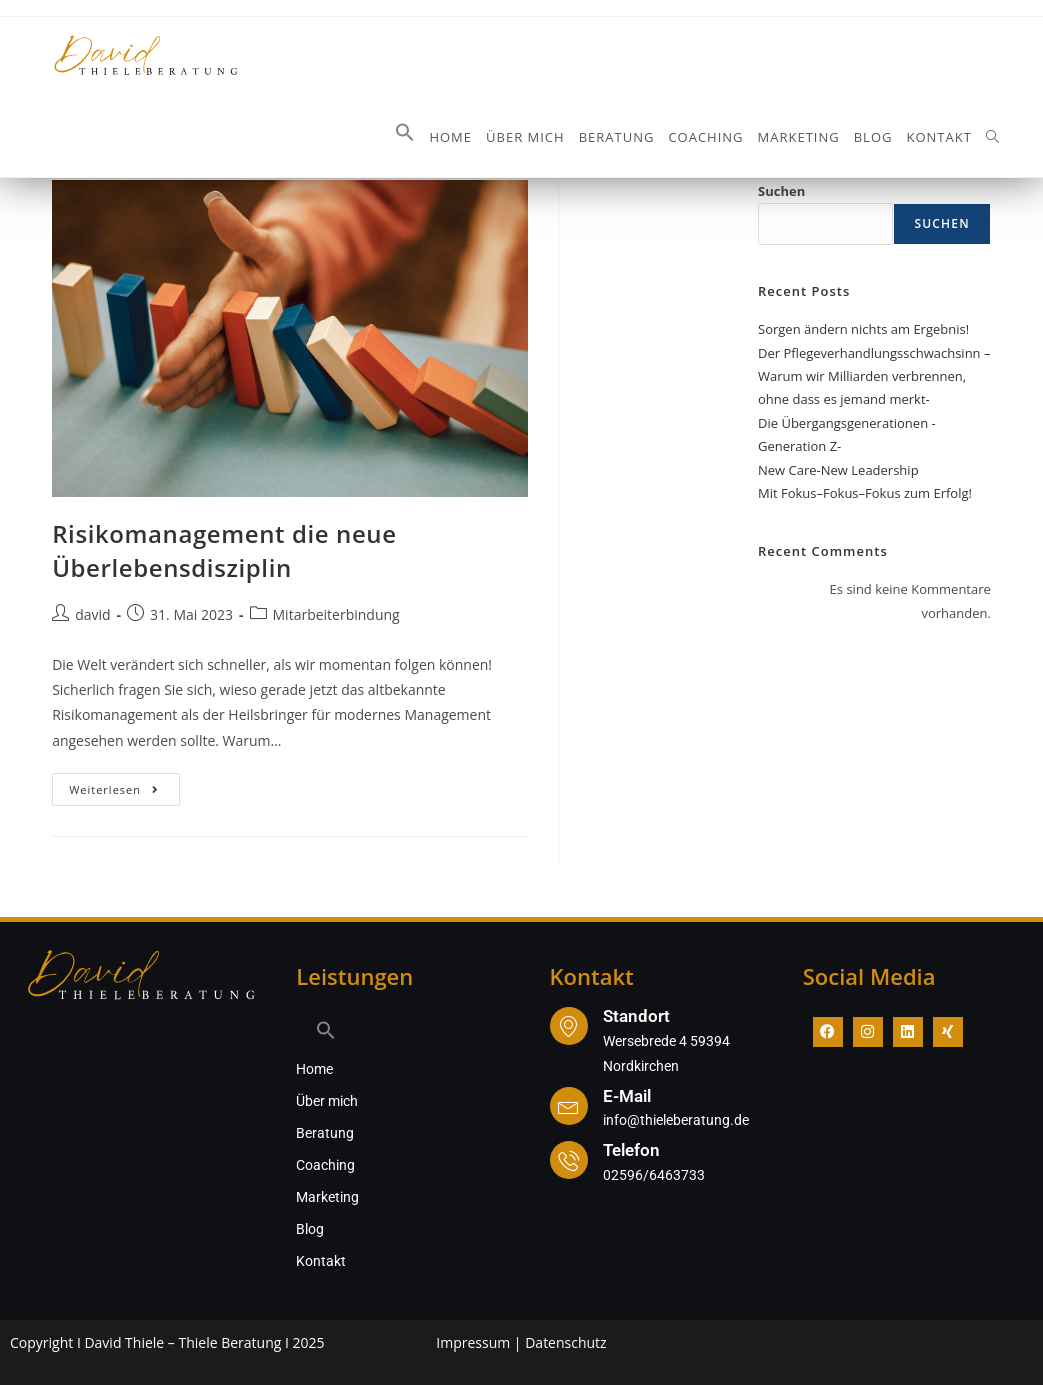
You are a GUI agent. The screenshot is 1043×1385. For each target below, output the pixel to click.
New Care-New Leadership (838, 470)
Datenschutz (565, 1342)
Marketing (327, 1197)
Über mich (327, 1101)
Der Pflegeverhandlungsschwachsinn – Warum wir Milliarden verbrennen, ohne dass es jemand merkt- (874, 376)
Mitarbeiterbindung (336, 614)
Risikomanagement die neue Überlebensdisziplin (224, 550)
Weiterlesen (124, 785)
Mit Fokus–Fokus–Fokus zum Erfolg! (865, 493)
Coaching (325, 1165)
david (92, 614)
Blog (310, 1229)
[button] (405, 137)
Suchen (781, 191)
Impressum (473, 1342)
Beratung (325, 1133)
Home (314, 1069)
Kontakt (321, 1261)
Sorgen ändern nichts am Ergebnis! (863, 329)
